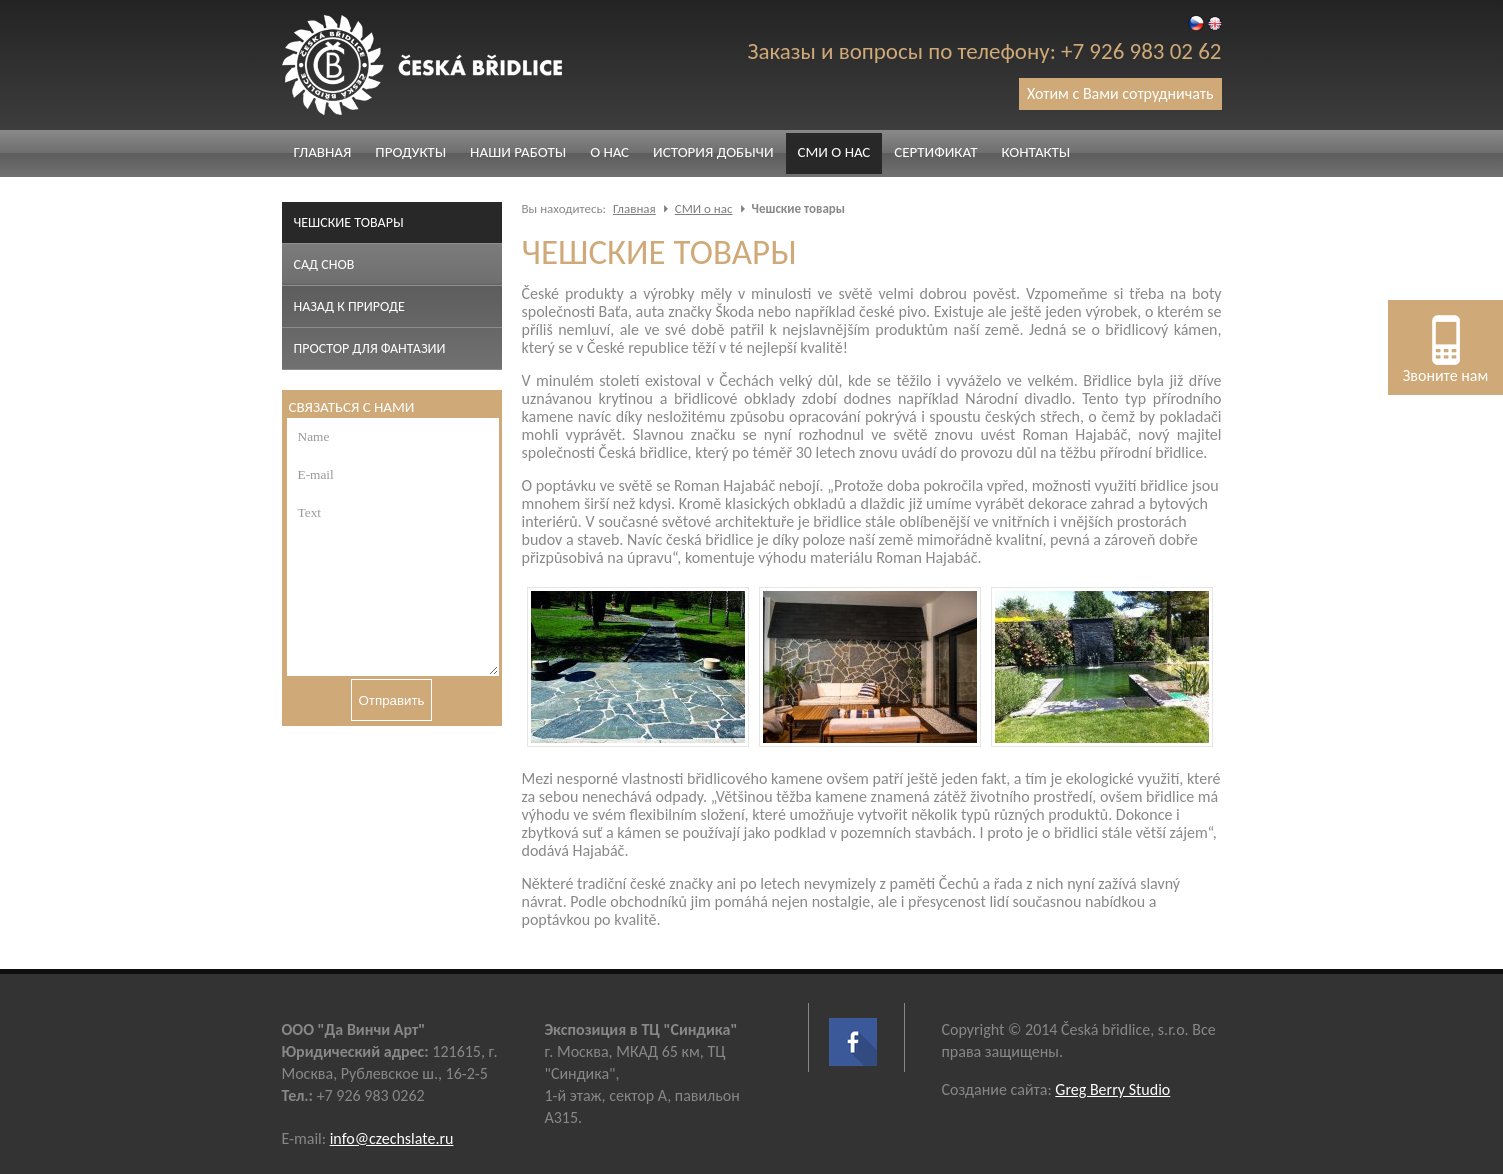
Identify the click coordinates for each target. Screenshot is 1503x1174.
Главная (323, 152)
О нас (609, 152)
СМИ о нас (834, 152)
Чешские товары (349, 222)
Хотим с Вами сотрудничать (1120, 93)
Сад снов (324, 264)
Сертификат (935, 152)
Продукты (410, 152)
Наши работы (518, 152)
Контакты (1035, 152)
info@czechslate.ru (392, 1138)
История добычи (713, 152)
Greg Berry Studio (1112, 1089)
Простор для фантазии (370, 348)
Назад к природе (349, 306)
